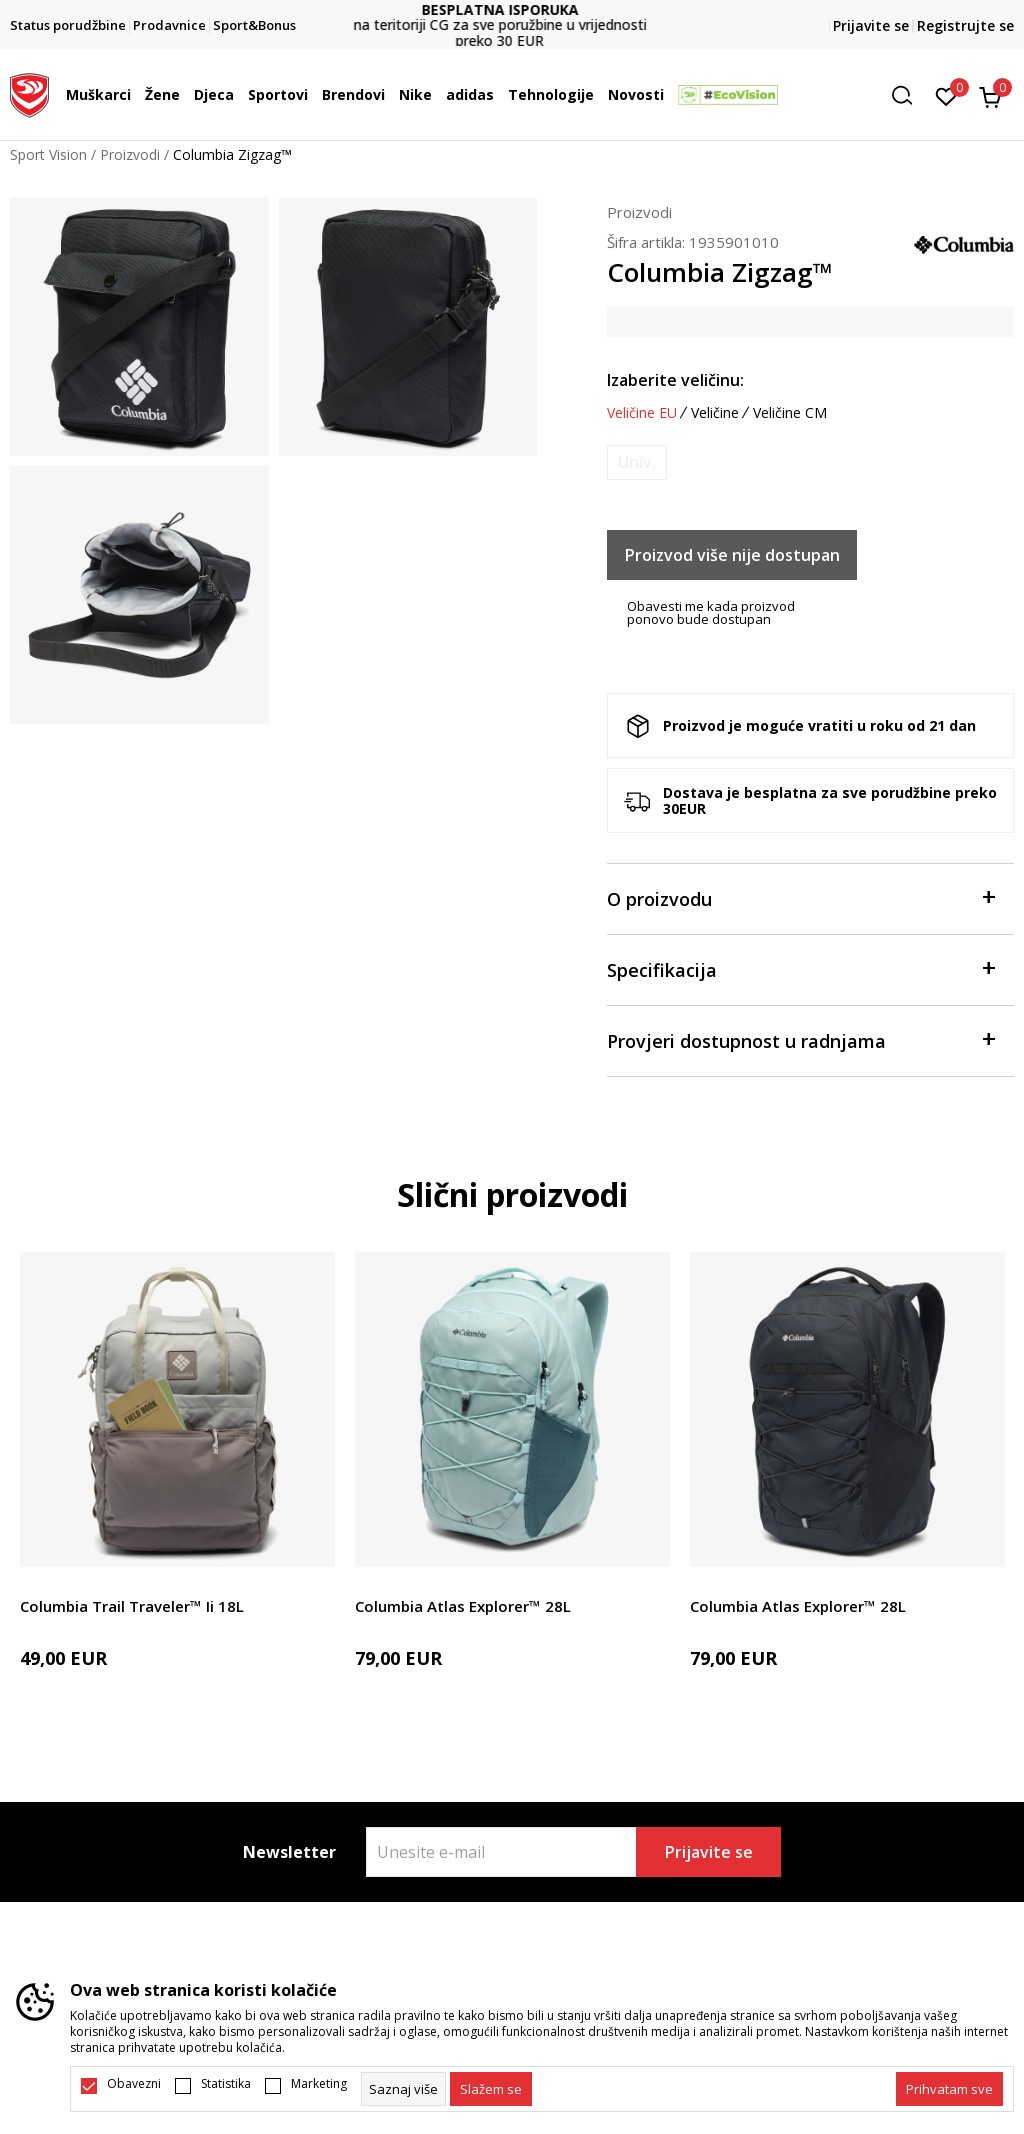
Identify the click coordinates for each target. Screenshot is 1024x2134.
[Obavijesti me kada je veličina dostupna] (637, 462)
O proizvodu (800, 897)
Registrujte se (965, 25)
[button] (909, 95)
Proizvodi (130, 154)
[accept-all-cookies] (949, 2089)
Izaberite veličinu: (675, 380)
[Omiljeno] (946, 95)
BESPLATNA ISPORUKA (512, 9)
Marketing (319, 2084)
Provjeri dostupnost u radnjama (800, 1039)
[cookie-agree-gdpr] (491, 2089)
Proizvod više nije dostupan (732, 555)
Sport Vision (48, 154)
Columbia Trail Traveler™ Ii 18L (132, 1606)
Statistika (226, 2084)
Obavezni (134, 2084)
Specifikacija (800, 968)
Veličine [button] (715, 413)
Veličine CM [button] (790, 413)
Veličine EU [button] (642, 413)
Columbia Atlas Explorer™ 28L (463, 1606)
